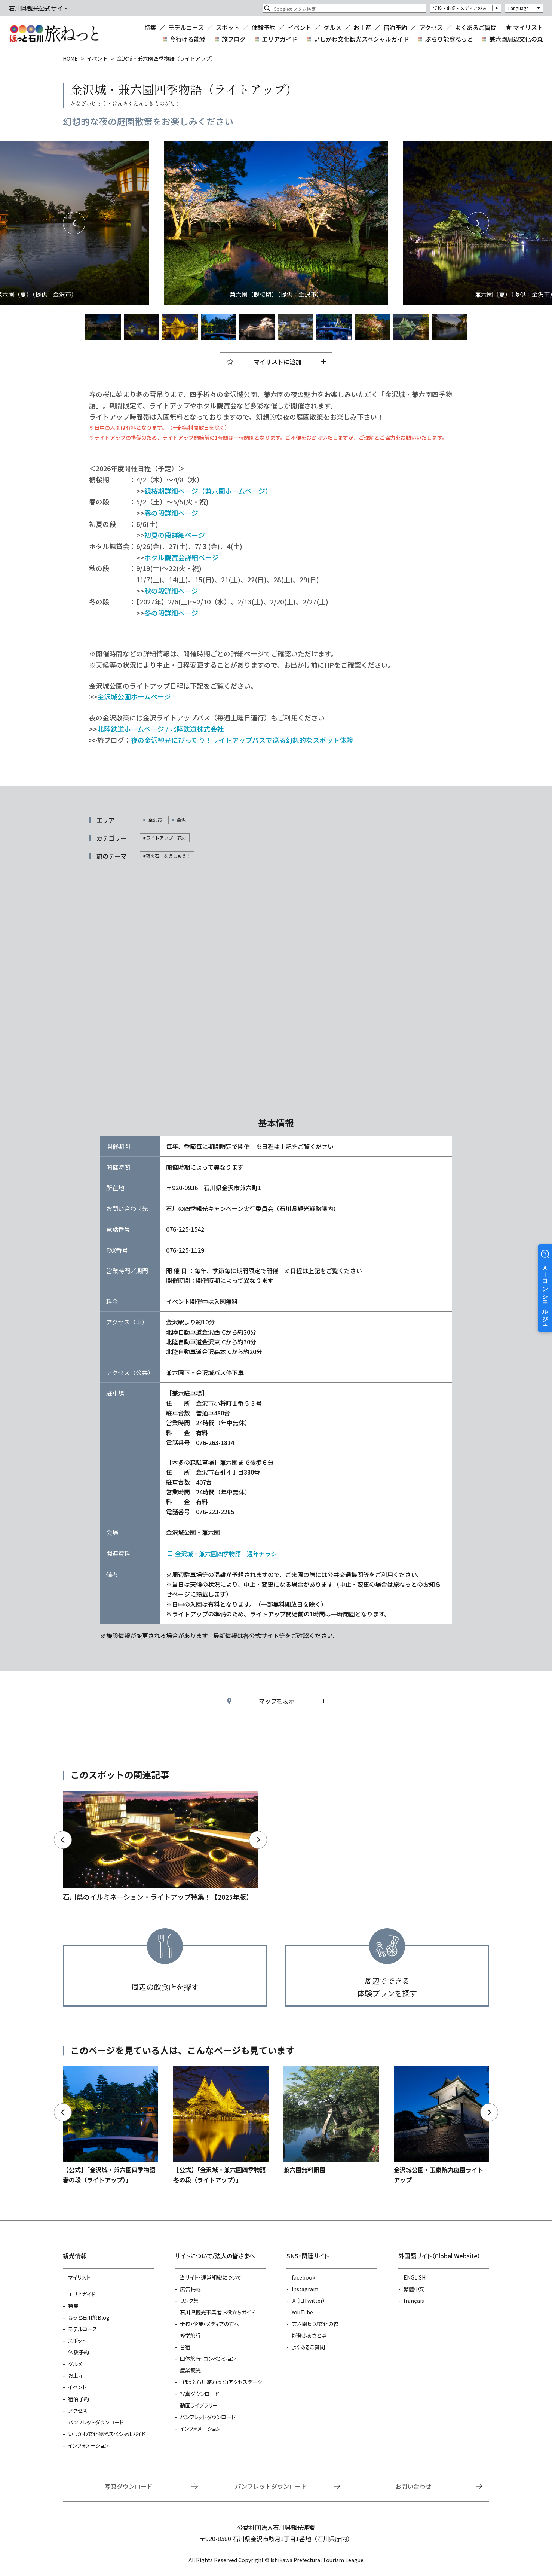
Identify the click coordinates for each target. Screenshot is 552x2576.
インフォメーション (88, 2445)
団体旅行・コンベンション (208, 2358)
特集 (150, 27)
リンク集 (189, 2300)
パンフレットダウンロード (96, 2422)
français (414, 2300)
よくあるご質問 (476, 27)
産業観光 (190, 2370)
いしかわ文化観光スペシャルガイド (361, 38)
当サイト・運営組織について (211, 2277)
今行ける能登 (188, 38)
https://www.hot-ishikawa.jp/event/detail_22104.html (221, 2125)
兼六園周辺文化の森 (516, 38)
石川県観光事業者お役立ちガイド (217, 2312)
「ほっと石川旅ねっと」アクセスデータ (221, 2382)
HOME (70, 58)
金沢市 (155, 820)
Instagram (305, 2289)
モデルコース (186, 27)
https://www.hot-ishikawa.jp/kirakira (160, 1847)
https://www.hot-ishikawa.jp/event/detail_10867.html (331, 2120)
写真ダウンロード (199, 2393)
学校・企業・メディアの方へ (209, 2323)
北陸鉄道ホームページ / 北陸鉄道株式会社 (160, 729)
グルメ (332, 27)
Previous (74, 223)
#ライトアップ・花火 (164, 838)
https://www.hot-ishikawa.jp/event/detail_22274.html (110, 2125)
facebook (303, 2277)
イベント (300, 27)
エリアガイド (280, 38)
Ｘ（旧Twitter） (308, 2300)
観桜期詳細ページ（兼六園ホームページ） (208, 491)
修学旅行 (190, 2335)
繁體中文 (414, 2289)
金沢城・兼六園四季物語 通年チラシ (226, 1553)
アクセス (431, 27)
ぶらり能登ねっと (449, 38)
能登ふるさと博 (309, 2335)
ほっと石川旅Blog (89, 2317)
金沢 (181, 820)
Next (478, 223)
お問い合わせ (413, 2486)
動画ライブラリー (199, 2405)
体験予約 (264, 27)
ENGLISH (415, 2277)
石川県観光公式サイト (54, 33)
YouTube (302, 2312)
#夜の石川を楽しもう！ (167, 856)
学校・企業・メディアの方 (460, 8)
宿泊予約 (395, 27)
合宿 (185, 2347)
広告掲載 (190, 2289)
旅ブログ (234, 38)
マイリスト (528, 27)
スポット (228, 27)
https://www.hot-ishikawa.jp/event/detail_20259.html (441, 2125)
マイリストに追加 (277, 361)
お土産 (362, 27)
